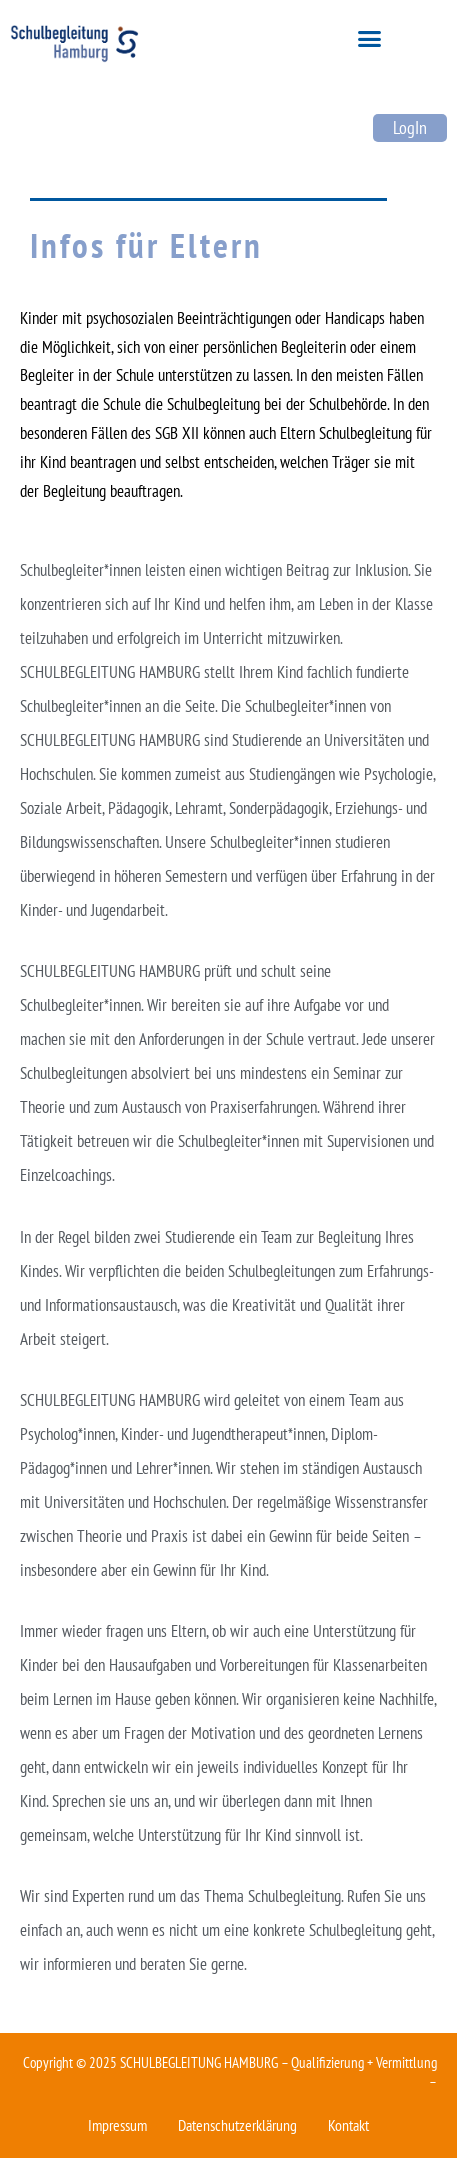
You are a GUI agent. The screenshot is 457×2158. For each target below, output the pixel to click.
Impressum (117, 2125)
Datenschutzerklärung (237, 2125)
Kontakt (348, 2125)
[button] (370, 39)
